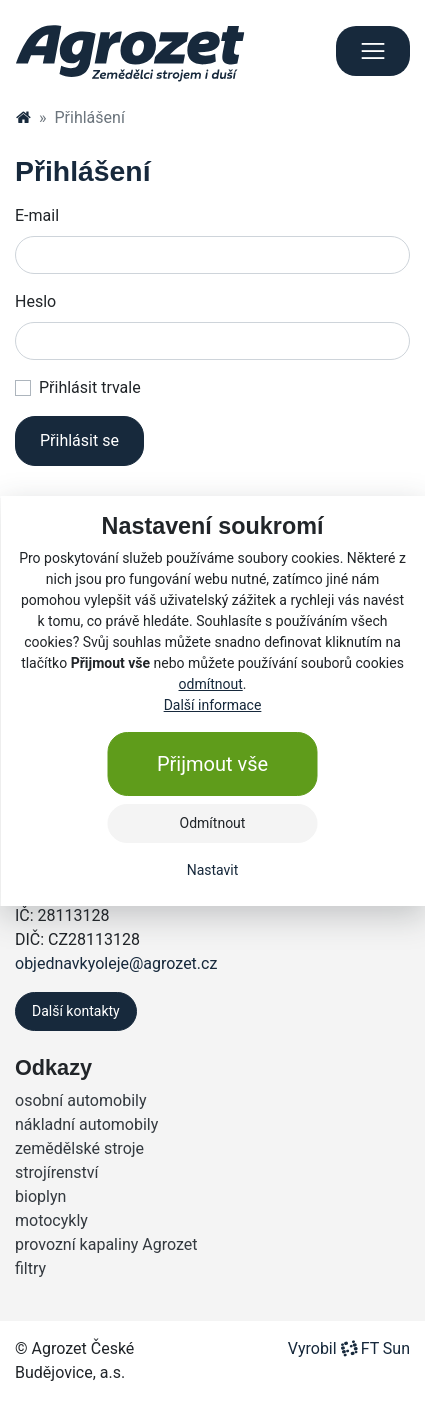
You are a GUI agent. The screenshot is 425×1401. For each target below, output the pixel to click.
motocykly (51, 1220)
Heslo (35, 301)
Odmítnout (213, 823)
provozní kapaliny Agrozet (106, 1244)
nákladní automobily (86, 1124)
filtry (30, 1268)
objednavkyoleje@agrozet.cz (116, 963)
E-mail (37, 215)
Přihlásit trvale (90, 387)
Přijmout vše (212, 764)
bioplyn (40, 1196)
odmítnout (211, 684)
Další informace (213, 705)
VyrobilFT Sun (349, 1348)
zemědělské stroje (79, 1148)
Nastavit (213, 870)
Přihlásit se (79, 440)
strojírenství (56, 1172)
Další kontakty (76, 1011)
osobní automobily (80, 1100)
